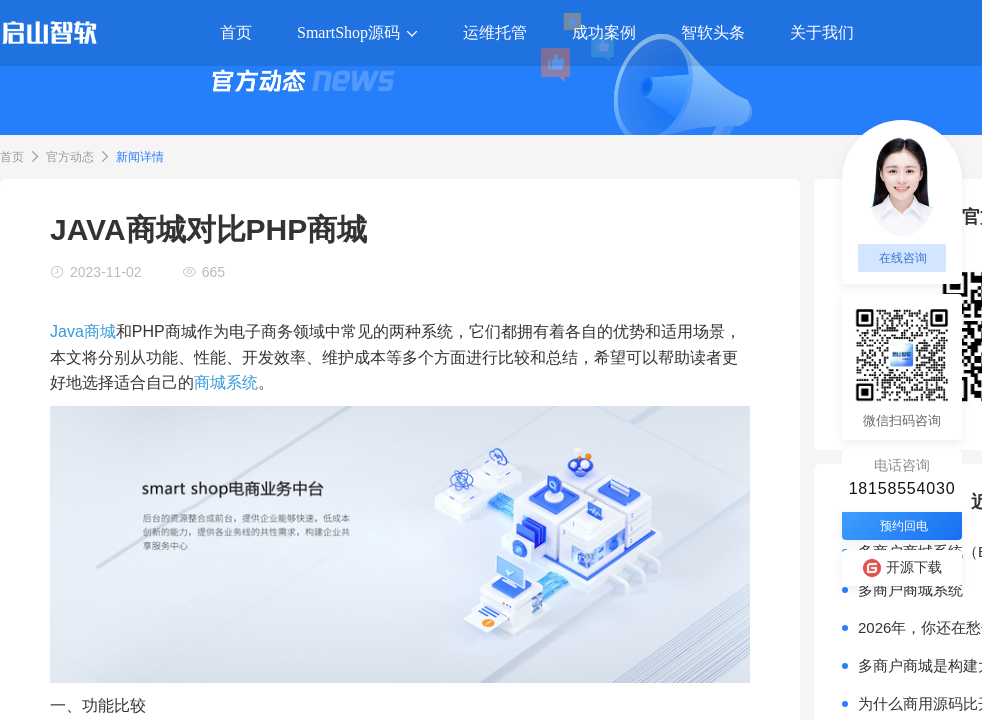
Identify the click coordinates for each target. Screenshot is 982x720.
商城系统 (226, 382)
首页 (12, 157)
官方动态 (70, 157)
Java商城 (83, 331)
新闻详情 (140, 157)
